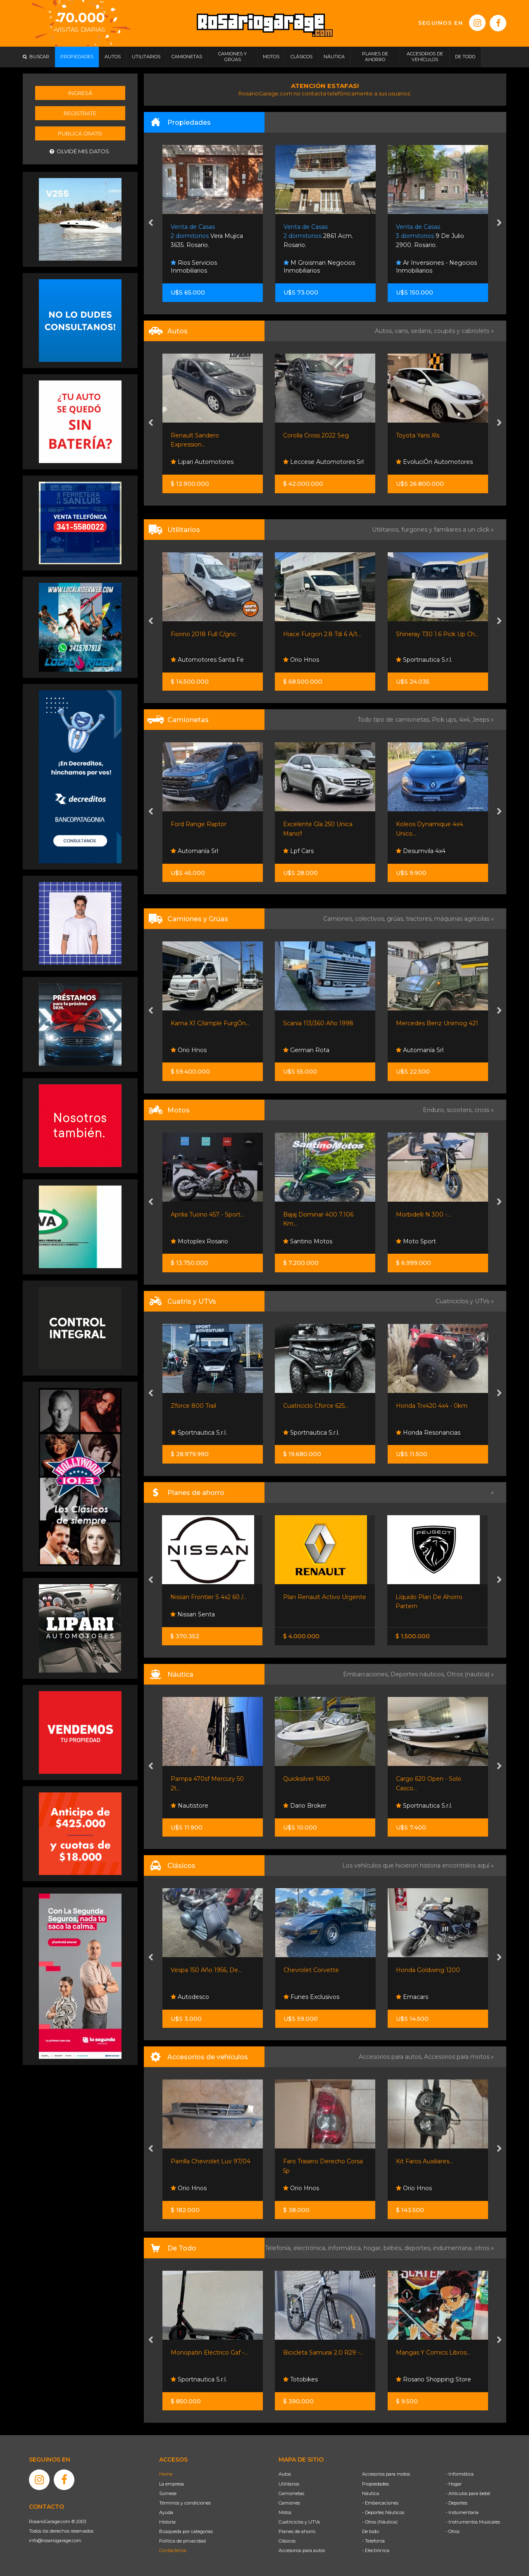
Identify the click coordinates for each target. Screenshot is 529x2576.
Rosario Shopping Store (433, 2379)
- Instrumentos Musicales (473, 2522)
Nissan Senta (192, 1614)
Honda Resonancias (428, 1432)
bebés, (394, 2248)
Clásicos (287, 2541)
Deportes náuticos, (419, 1674)
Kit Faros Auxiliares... (424, 2161)
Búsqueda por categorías (186, 2531)
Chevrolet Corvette (311, 1970)
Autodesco (190, 1997)
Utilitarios (289, 2484)
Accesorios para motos (456, 2056)
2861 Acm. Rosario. (318, 236)
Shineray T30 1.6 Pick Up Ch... (437, 634)
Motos (285, 2512)
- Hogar (454, 2484)
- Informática (460, 2474)
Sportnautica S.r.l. (424, 659)
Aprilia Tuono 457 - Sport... (207, 1214)
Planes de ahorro (297, 2531)
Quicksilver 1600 (306, 1778)
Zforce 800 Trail (193, 1405)
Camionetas (291, 2493)
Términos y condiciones (185, 2503)
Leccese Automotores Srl (323, 462)
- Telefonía (373, 2541)
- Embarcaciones (380, 2503)
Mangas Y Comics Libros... (433, 2352)
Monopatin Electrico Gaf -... (209, 2352)
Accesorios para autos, (391, 2056)
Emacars (412, 1997)
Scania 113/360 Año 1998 (318, 1023)
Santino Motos (307, 1241)
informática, (346, 2248)
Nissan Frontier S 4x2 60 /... (208, 1597)
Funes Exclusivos (311, 1997)
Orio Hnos (301, 659)
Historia (167, 2522)
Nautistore (189, 1805)
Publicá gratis (80, 133)
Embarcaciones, (367, 1674)
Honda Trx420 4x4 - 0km (431, 1405)
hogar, (374, 2248)
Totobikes (300, 2379)
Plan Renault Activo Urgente (324, 1597)
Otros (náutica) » (470, 1674)
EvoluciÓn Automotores (434, 462)
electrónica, (310, 2248)
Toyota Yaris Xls (417, 435)
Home (165, 2474)
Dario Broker (304, 1805)
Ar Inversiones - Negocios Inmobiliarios (436, 267)
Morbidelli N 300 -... (423, 1214)
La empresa (171, 2484)
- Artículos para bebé (468, 2493)
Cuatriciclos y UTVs (299, 2522)
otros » (484, 2248)
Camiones (289, 2503)
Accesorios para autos (302, 2550)
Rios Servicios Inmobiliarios (194, 267)
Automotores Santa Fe (207, 659)
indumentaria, (453, 2248)
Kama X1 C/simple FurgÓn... (210, 1023)
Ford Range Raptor (198, 824)
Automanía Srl (194, 851)
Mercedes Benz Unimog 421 (437, 1023)
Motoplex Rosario (199, 1241)
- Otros (453, 2531)
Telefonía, (279, 2248)
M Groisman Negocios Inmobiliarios (319, 267)
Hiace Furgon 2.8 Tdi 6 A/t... (322, 634)
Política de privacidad (182, 2541)
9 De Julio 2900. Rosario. (430, 236)
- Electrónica (375, 2550)
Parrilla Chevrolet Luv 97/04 (210, 2161)
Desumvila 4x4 (421, 851)
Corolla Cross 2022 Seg (316, 435)
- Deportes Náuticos (383, 2512)
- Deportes (456, 2503)
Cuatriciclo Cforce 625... (315, 1405)
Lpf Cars (298, 851)
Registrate (80, 113)
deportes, (418, 2248)
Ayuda (166, 2512)
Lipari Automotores (202, 462)
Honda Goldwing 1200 (428, 1970)
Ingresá (80, 93)
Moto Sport (416, 1241)
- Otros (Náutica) (380, 2522)
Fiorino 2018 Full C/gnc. (204, 634)
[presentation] (150, 223)
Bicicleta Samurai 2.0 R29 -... (323, 2352)
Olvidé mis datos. (80, 151)
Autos (285, 2474)
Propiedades (375, 2484)
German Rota (306, 1050)
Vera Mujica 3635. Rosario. (207, 236)
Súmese (167, 2493)
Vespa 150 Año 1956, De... (206, 1970)
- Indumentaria (462, 2512)
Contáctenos (172, 2550)
